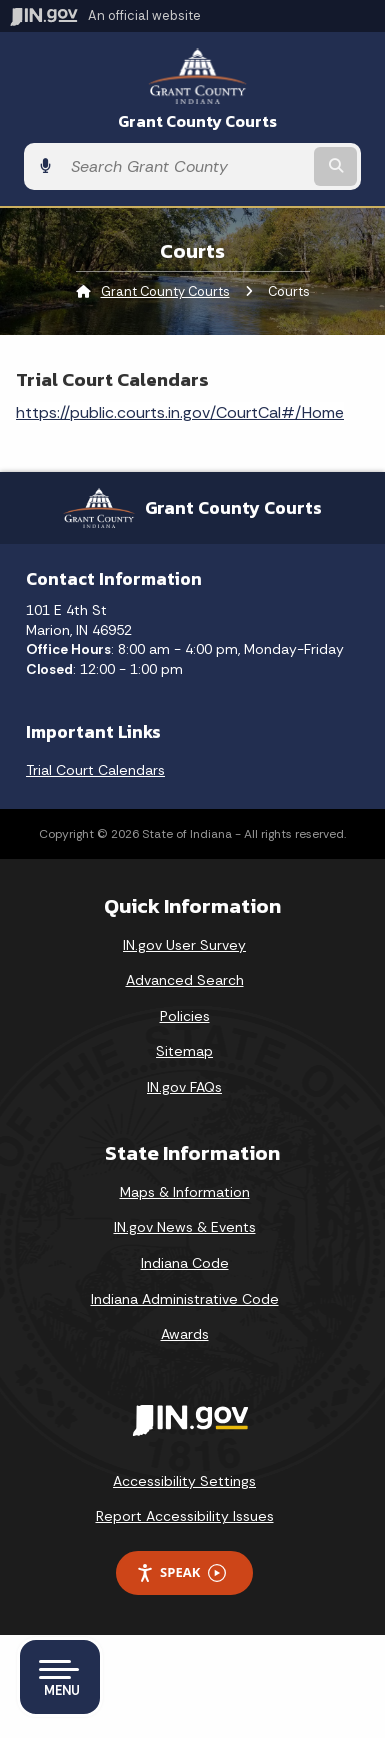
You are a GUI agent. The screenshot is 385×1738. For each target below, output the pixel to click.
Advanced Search (185, 980)
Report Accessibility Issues (185, 1516)
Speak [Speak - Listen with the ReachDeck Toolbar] (181, 1572)
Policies (185, 1016)
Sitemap (184, 1051)
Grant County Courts (197, 121)
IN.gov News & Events (185, 1227)
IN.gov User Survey (184, 945)
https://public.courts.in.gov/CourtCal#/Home (180, 412)
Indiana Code (185, 1263)
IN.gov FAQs (184, 1087)
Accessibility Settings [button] (184, 1481)
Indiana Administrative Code (185, 1299)
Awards (185, 1334)
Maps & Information (185, 1192)
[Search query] (185, 166)
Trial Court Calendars (95, 770)
